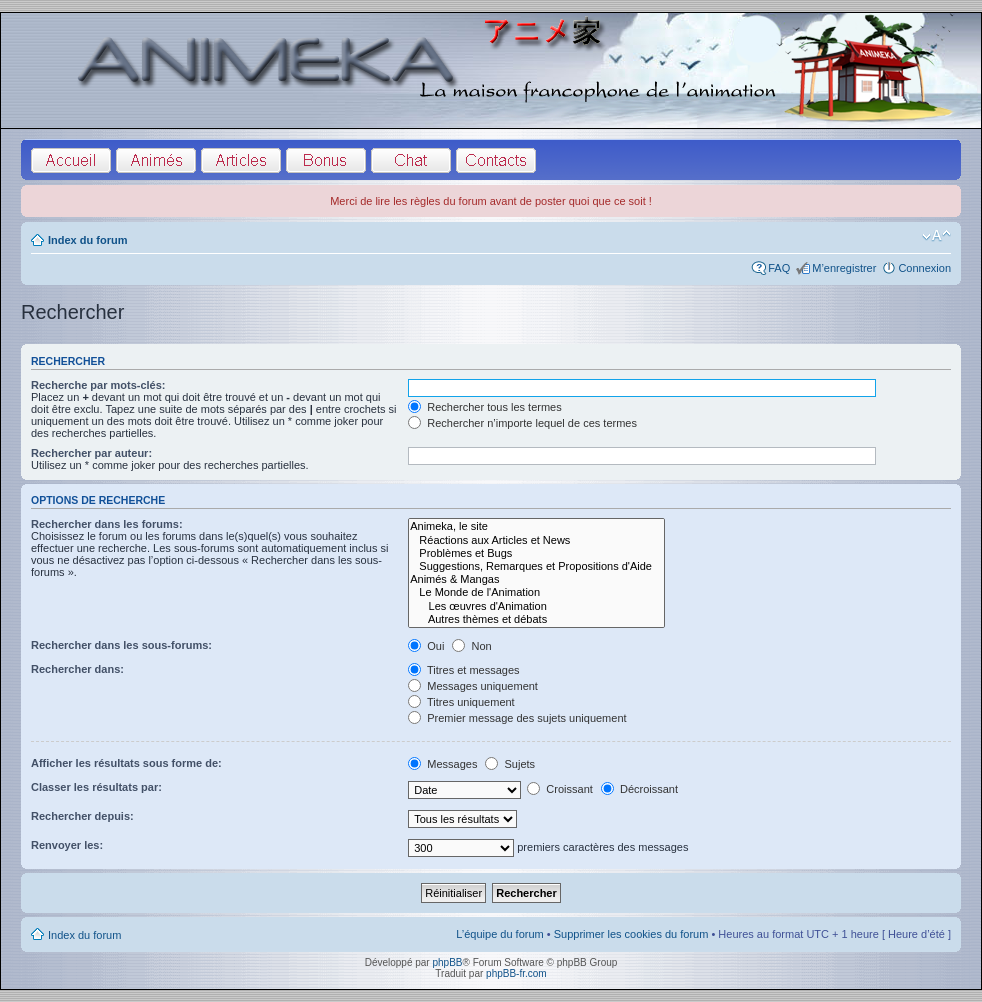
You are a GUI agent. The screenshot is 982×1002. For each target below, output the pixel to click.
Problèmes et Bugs (536, 553)
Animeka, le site (536, 526)
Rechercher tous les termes (485, 407)
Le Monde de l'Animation (536, 592)
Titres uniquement (461, 702)
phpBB (447, 962)
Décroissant (639, 789)
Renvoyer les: (67, 845)
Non (471, 646)
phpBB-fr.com (516, 973)
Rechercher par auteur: (91, 453)
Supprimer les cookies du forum (631, 934)
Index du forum (87, 240)
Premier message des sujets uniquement (517, 718)
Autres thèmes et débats (536, 619)
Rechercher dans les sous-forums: (121, 645)
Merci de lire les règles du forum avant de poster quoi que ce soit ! (491, 201)
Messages (442, 764)
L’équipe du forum (499, 934)
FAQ (779, 268)
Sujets (510, 764)
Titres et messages (463, 670)
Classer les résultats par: (96, 787)
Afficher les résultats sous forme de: (126, 763)
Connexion (924, 268)
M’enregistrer (844, 268)
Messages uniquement (473, 686)
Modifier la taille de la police (936, 236)
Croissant (560, 789)
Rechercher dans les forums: (107, 524)
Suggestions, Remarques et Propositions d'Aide (536, 566)
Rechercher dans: (77, 669)
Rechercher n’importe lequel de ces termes (522, 423)
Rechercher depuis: (82, 816)
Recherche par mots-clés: (98, 385)
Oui (426, 646)
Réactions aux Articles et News (536, 540)
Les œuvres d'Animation (536, 606)
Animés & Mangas (536, 579)
